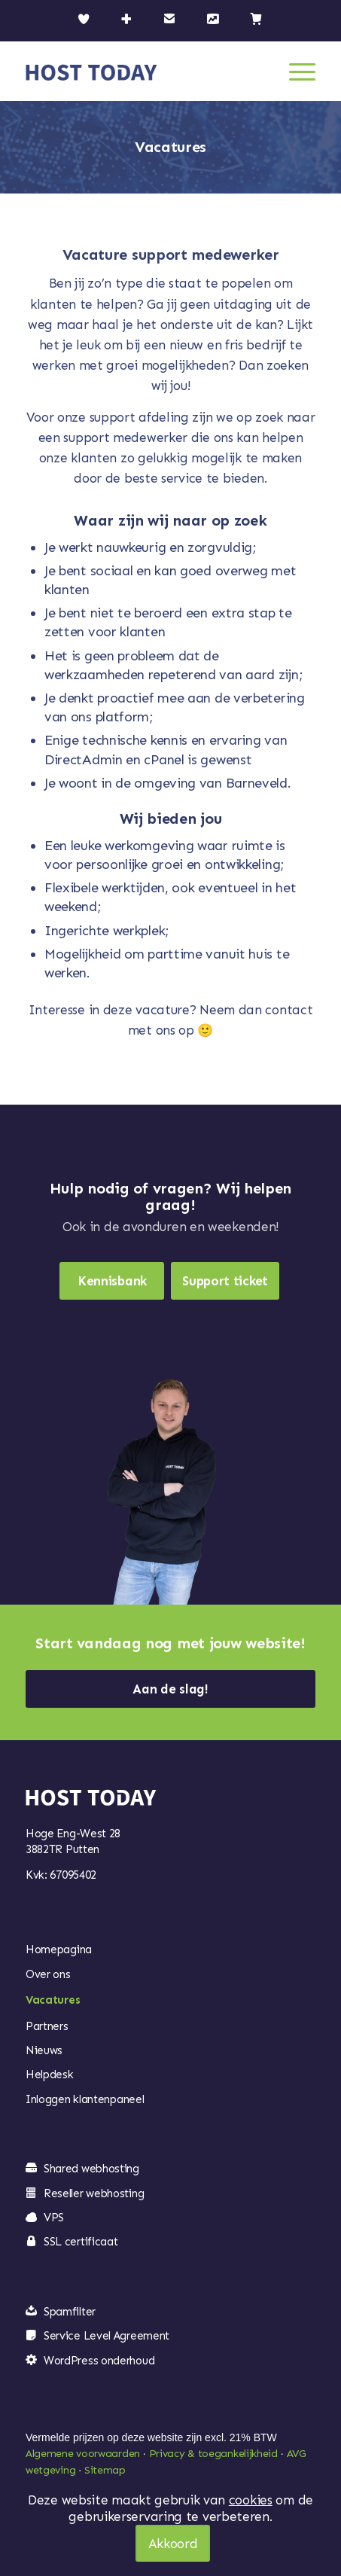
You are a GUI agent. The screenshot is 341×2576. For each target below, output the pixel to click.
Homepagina (59, 1949)
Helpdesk (50, 2074)
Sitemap (105, 2470)
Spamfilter (70, 2311)
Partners (47, 2026)
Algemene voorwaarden (83, 2453)
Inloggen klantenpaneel (85, 2099)
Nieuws (44, 2050)
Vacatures (53, 2000)
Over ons (48, 1974)
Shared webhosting (91, 2168)
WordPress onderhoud (99, 2360)
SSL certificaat (81, 2241)
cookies (250, 2499)
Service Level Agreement (106, 2336)
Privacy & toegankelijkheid (213, 2453)
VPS (54, 2217)
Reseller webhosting (94, 2193)
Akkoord (173, 2543)
